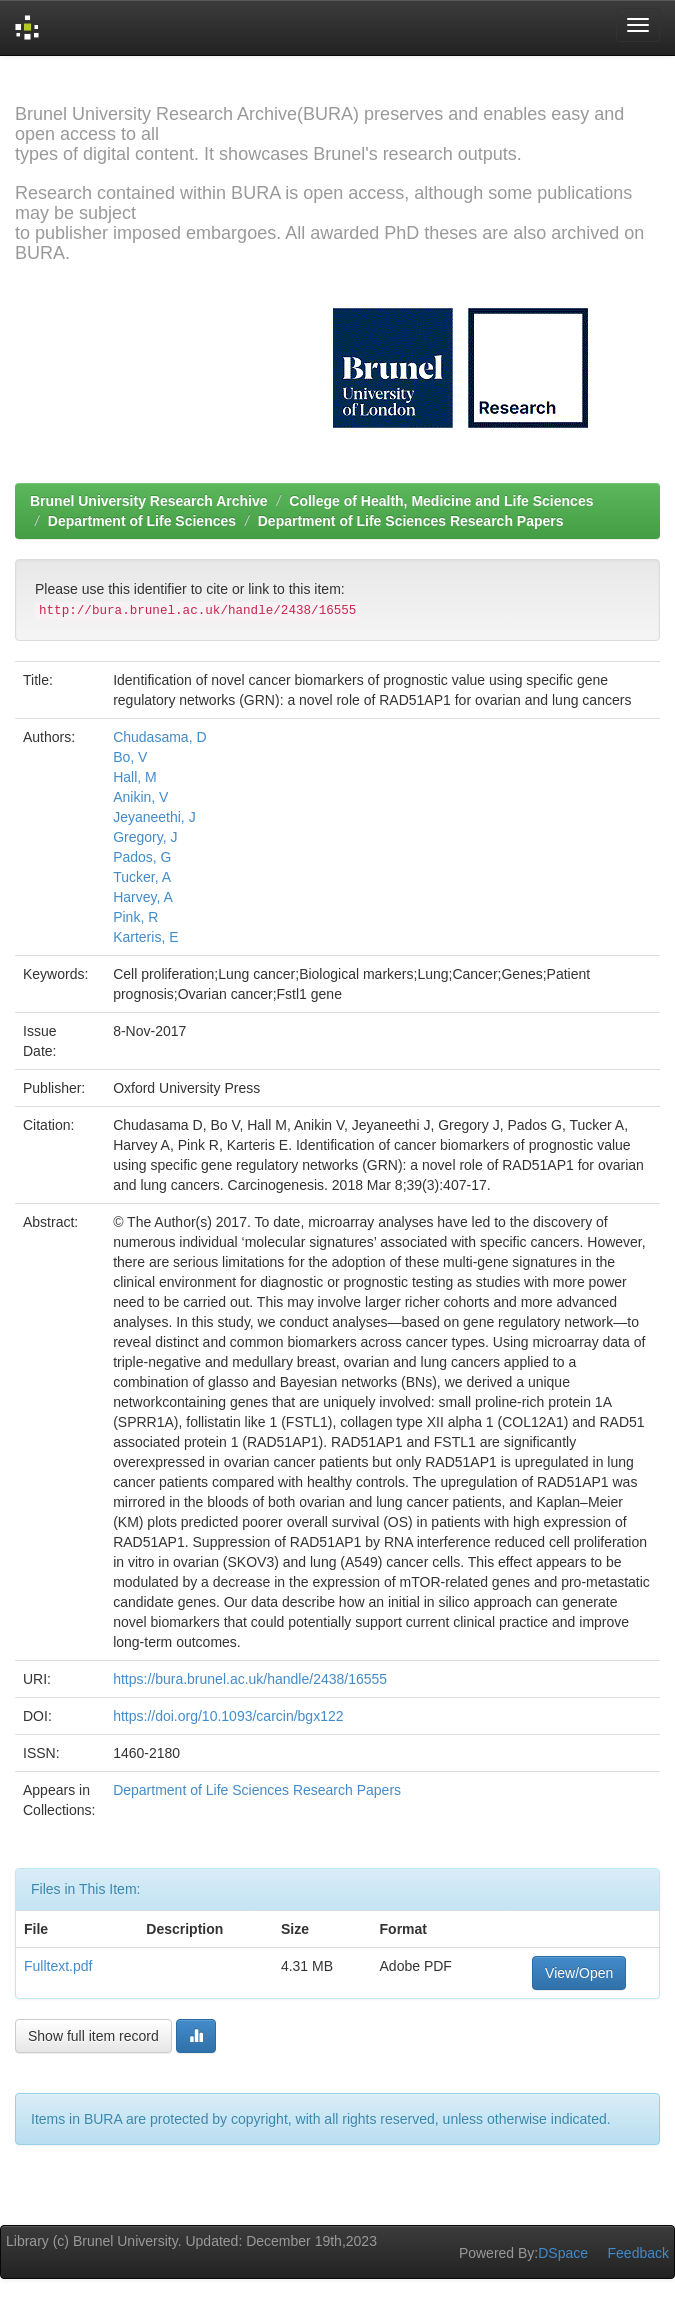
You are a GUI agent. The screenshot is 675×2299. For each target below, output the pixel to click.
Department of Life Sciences (142, 521)
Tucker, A (142, 877)
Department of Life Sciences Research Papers (411, 521)
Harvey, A (143, 897)
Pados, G (142, 857)
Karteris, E (145, 937)
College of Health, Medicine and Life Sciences (441, 501)
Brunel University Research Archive (149, 501)
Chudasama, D (159, 737)
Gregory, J (145, 837)
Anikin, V (140, 797)
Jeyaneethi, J (154, 817)
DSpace (563, 2253)
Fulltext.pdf (58, 1966)
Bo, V (130, 757)
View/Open (579, 1973)
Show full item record (93, 2036)
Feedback (638, 2253)
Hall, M (135, 777)
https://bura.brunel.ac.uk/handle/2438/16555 (250, 1679)
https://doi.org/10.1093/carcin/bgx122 (228, 1716)
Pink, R (135, 917)
